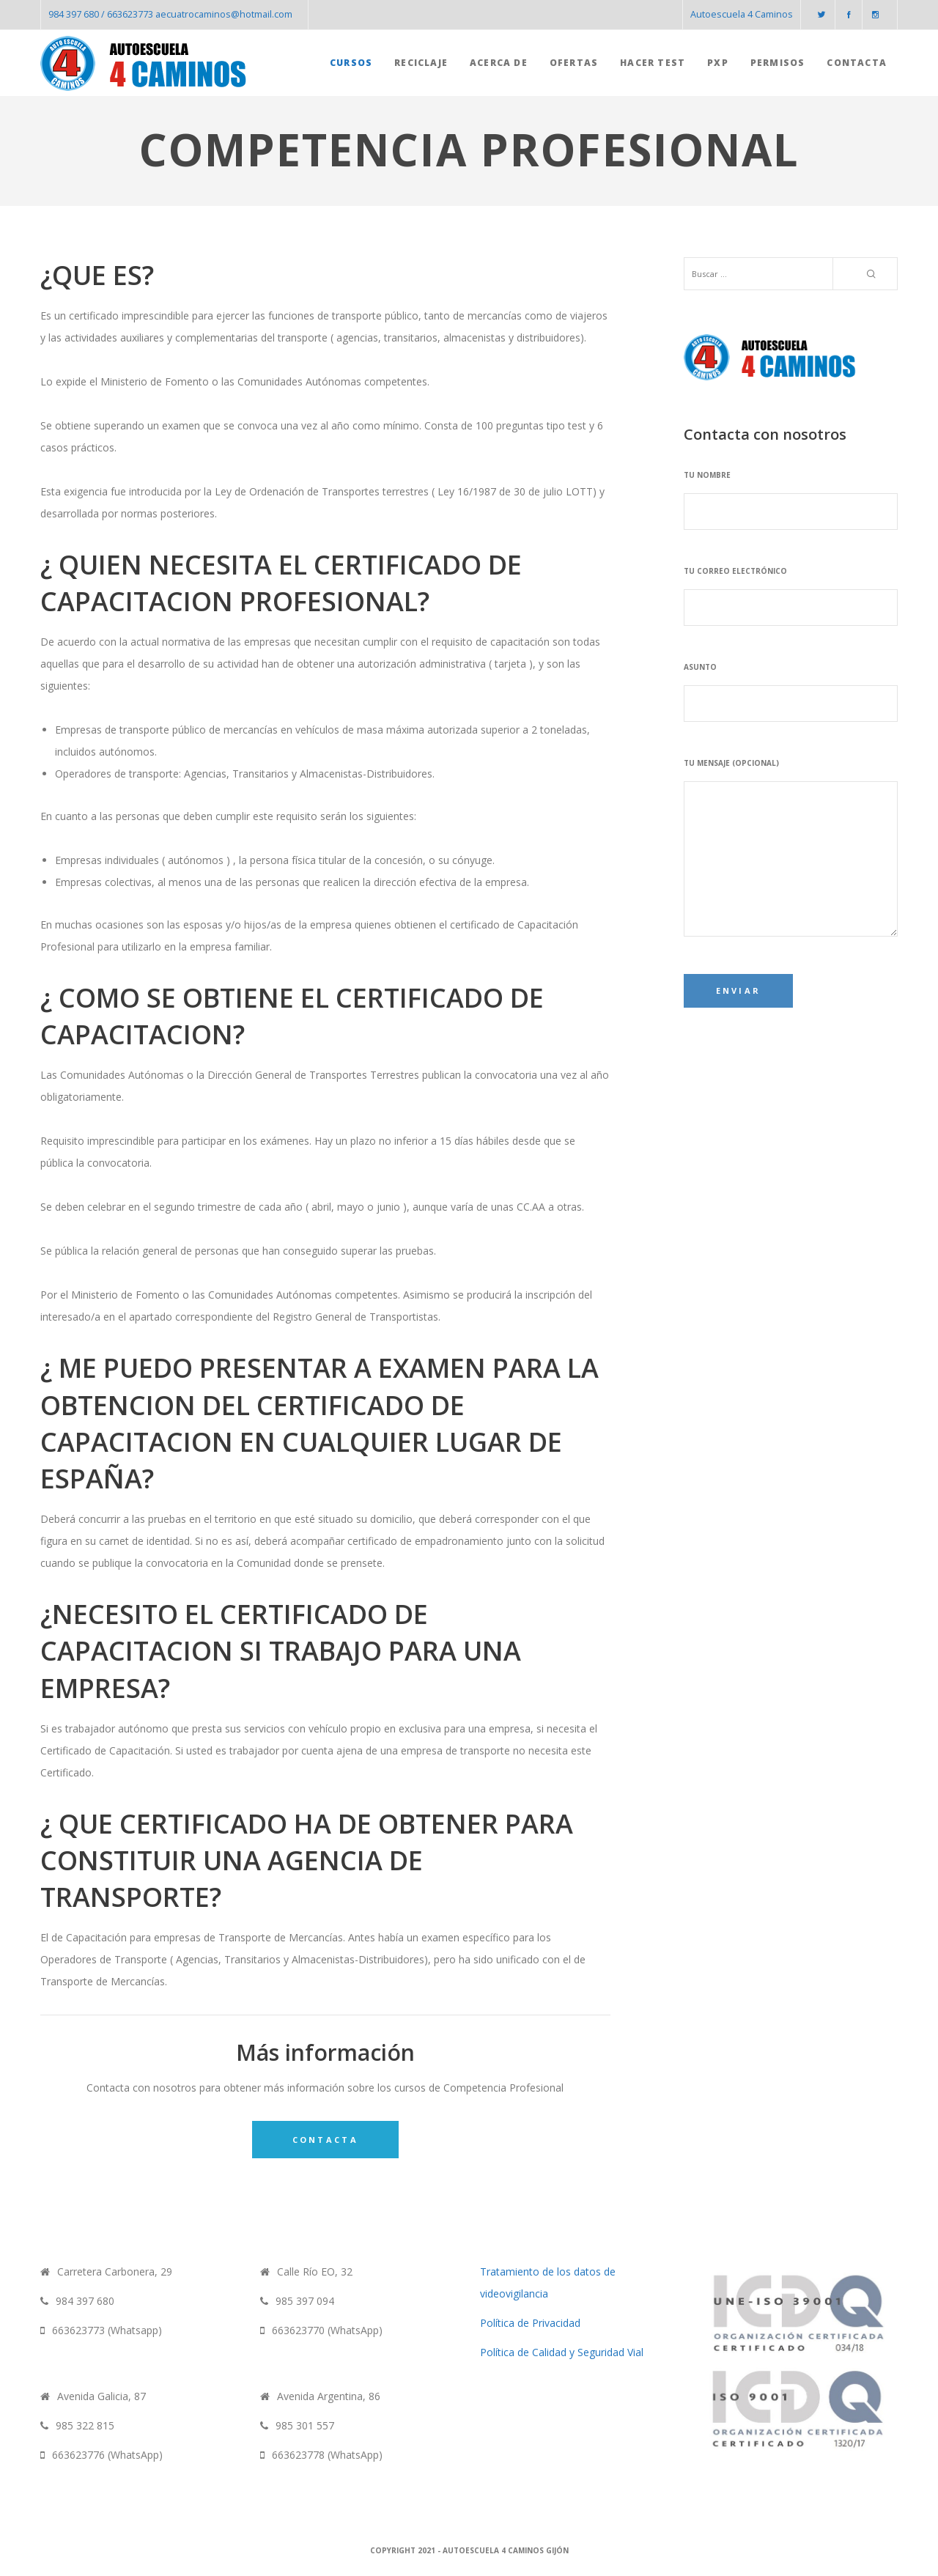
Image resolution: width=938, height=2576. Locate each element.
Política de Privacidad (530, 2323)
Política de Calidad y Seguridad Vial (561, 2352)
